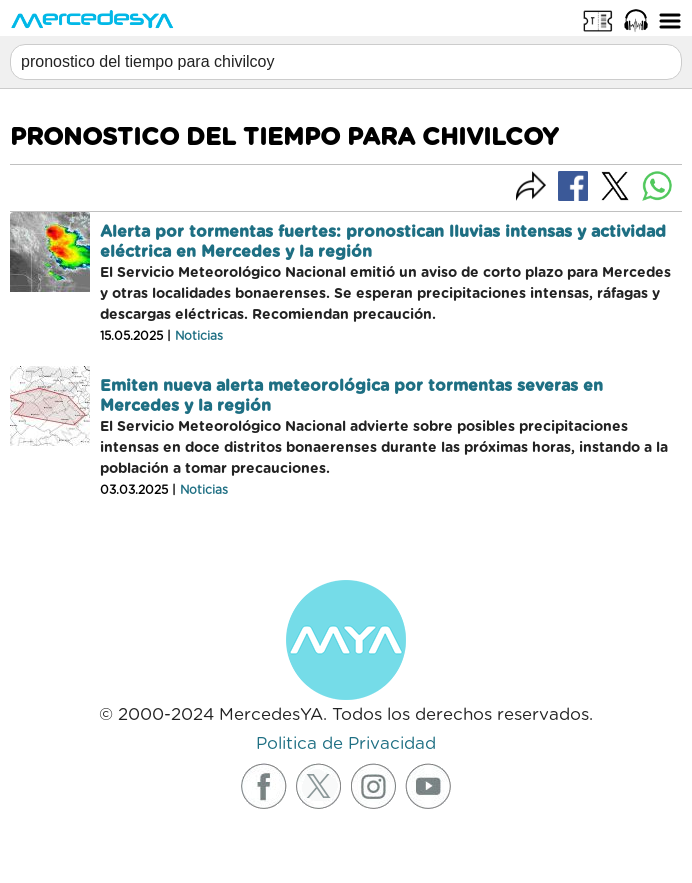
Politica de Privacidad (346, 743)
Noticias (199, 336)
